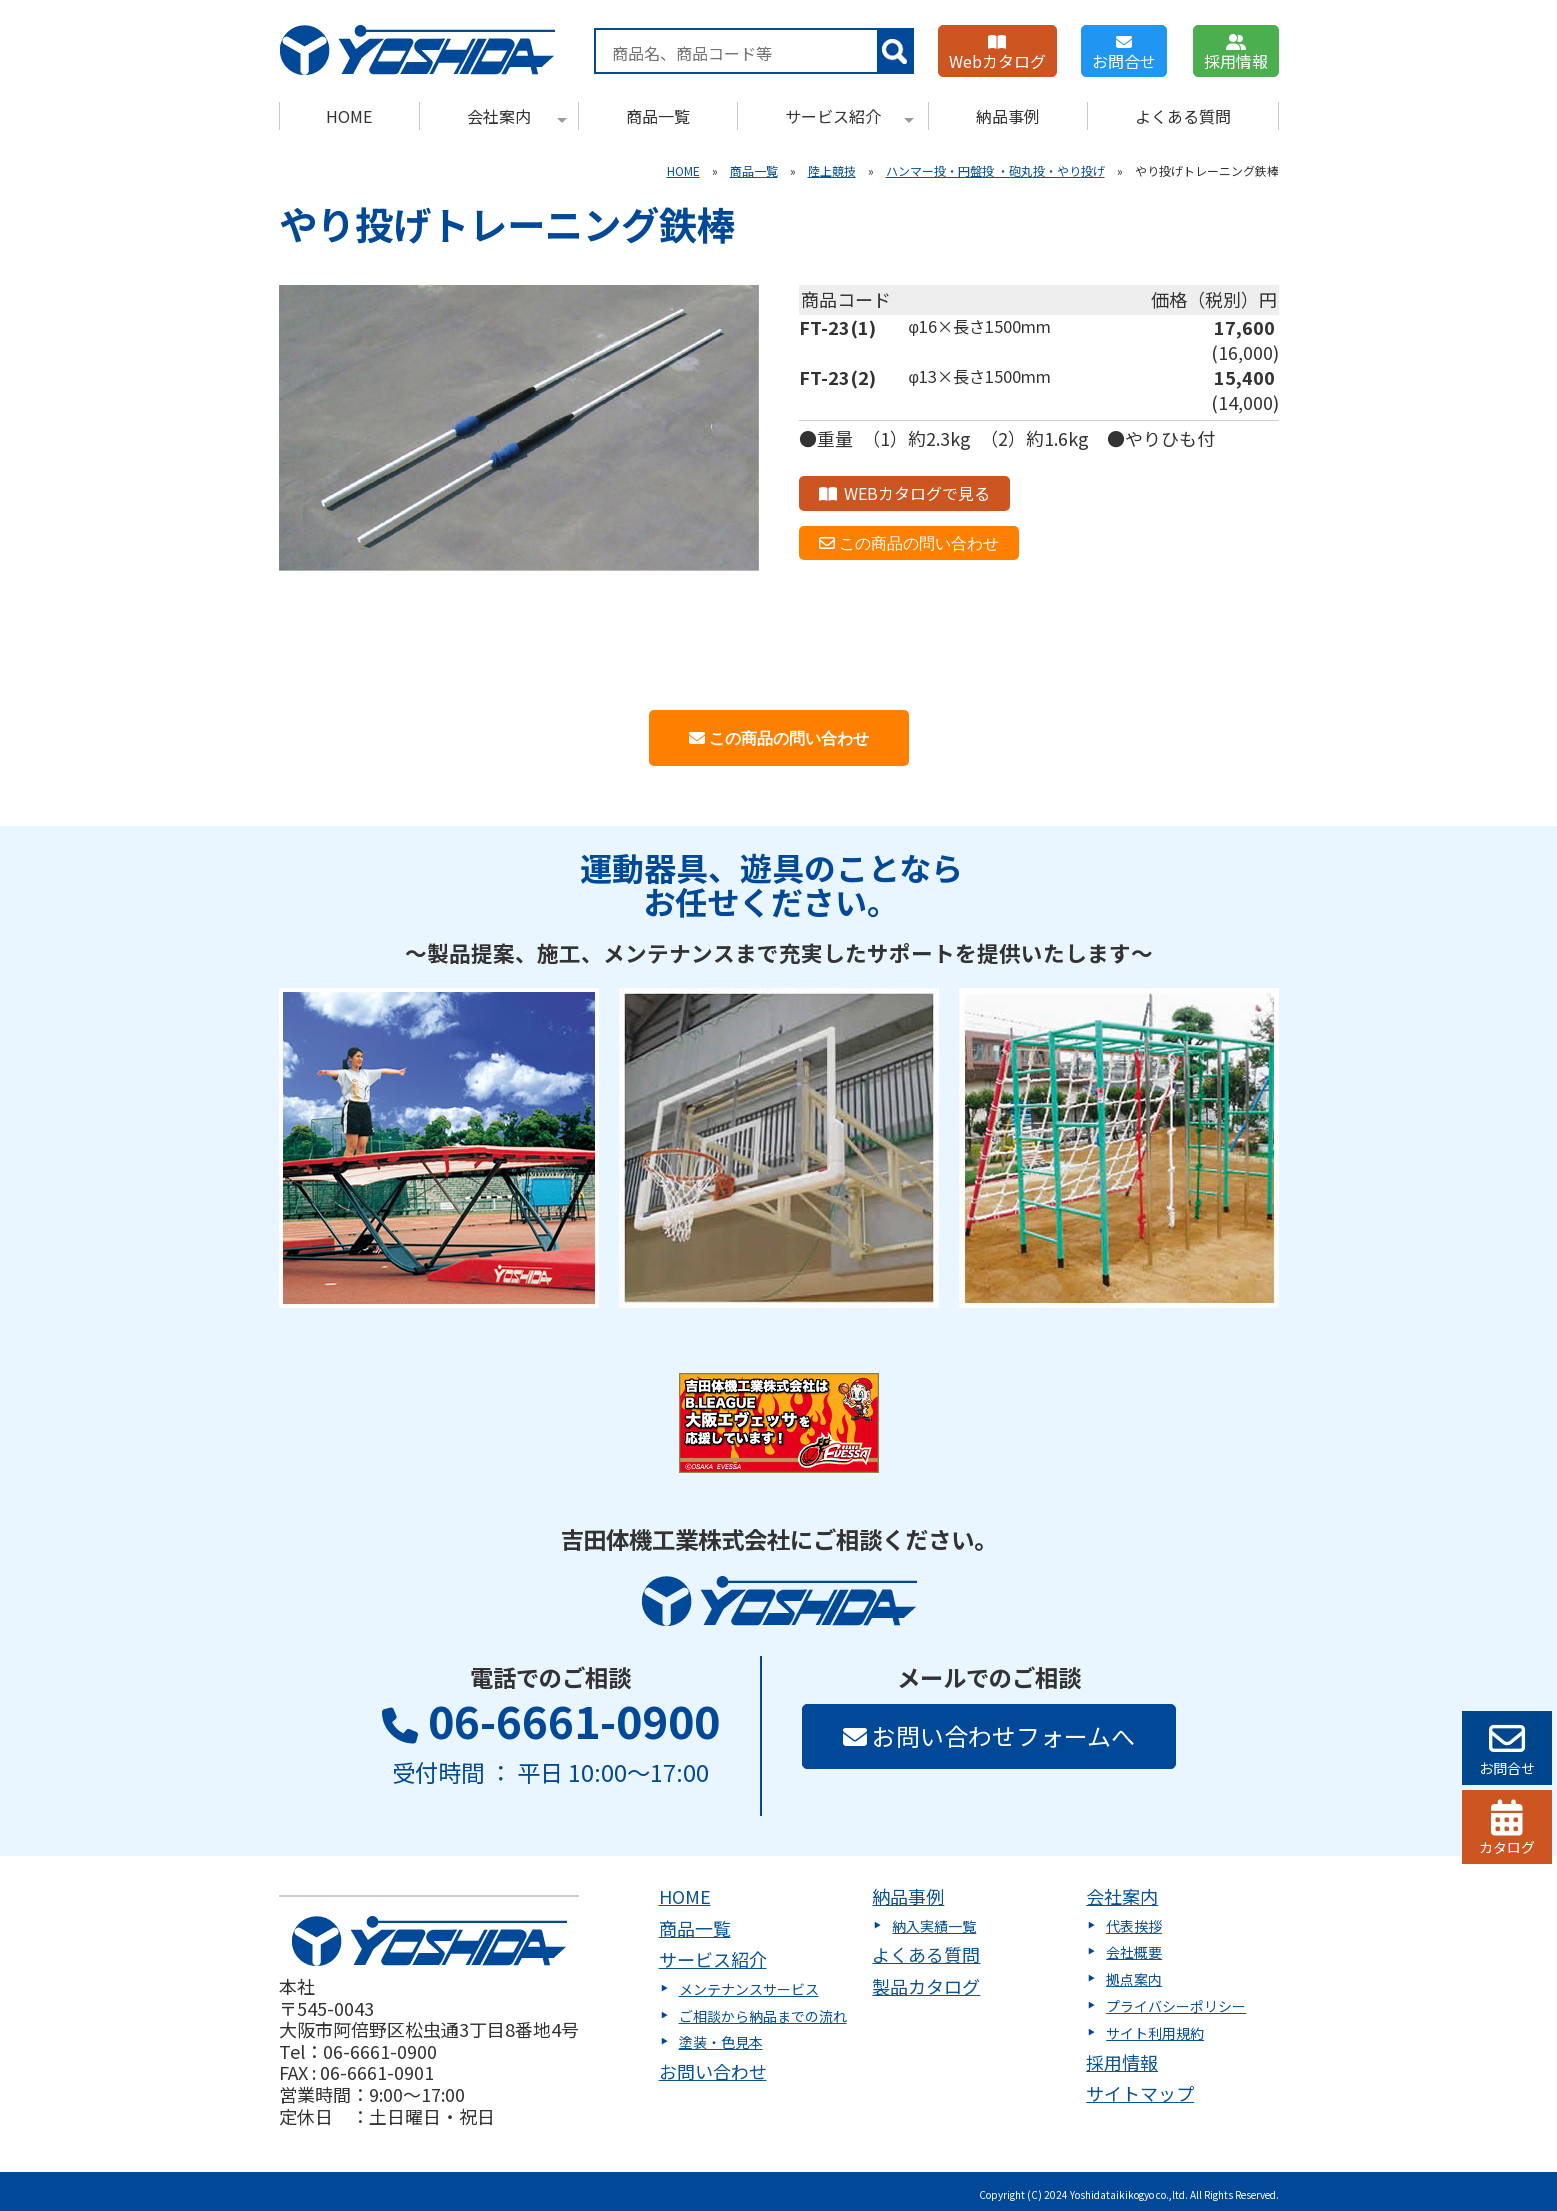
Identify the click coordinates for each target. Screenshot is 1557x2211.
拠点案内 (1134, 1979)
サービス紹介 (849, 116)
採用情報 (1236, 53)
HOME (349, 116)
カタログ (1507, 1828)
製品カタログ (926, 1986)
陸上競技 (832, 170)
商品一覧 (658, 116)
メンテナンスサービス (749, 1989)
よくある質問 (1183, 116)
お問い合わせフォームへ (989, 1735)
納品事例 (1008, 116)
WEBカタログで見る (904, 493)
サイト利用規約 (1155, 2033)
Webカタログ (997, 53)
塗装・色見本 (721, 2042)
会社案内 (517, 116)
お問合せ (1124, 53)
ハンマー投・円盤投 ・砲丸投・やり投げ (995, 170)
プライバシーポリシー (1176, 2006)
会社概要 (1134, 1952)
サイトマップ (1140, 2093)
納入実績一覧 (934, 1926)
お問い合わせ (713, 2071)
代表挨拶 (1134, 1926)
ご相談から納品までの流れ (763, 2016)
